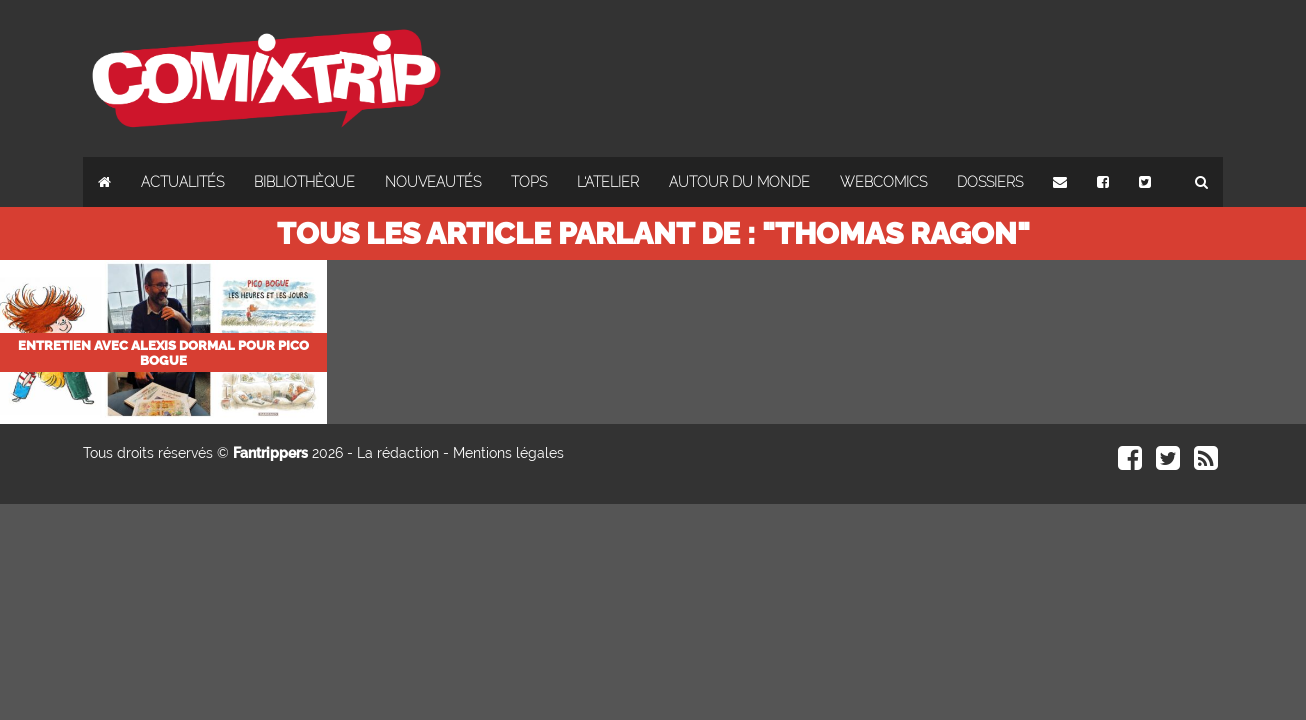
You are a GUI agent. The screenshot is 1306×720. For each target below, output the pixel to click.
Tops (529, 182)
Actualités (182, 182)
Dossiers (990, 182)
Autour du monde (739, 182)
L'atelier (608, 182)
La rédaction (398, 453)
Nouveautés (433, 182)
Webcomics (883, 182)
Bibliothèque (304, 182)
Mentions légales (508, 453)
